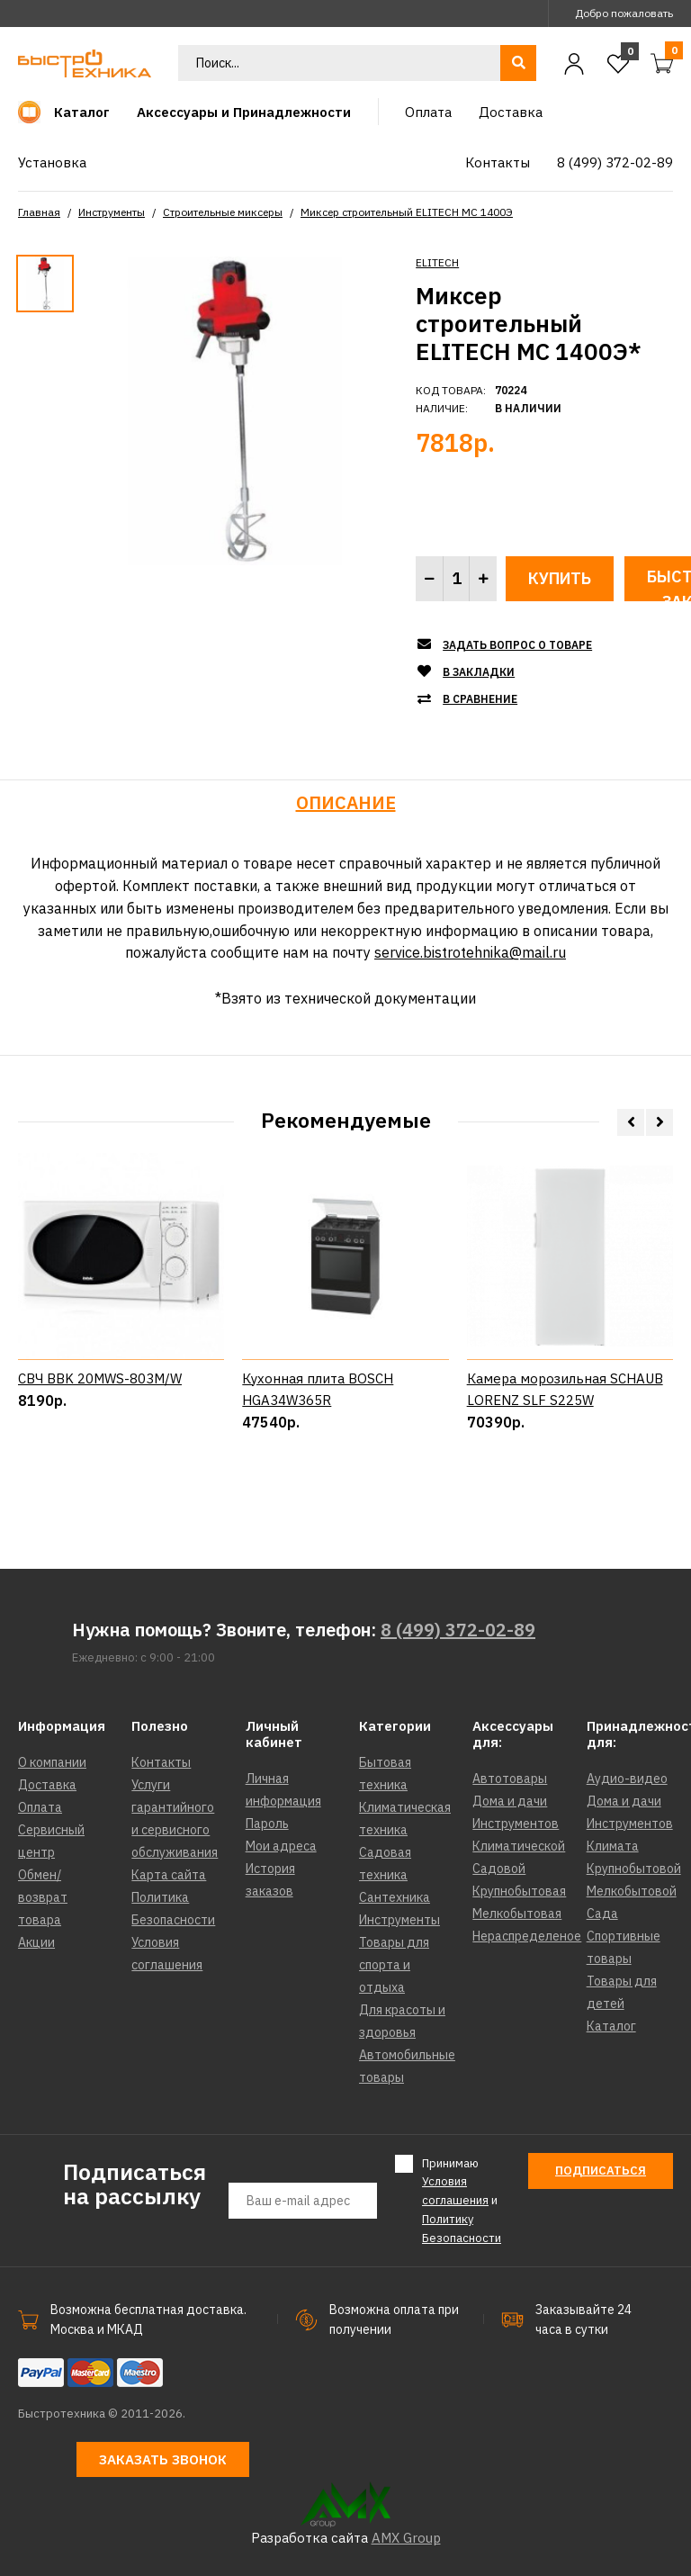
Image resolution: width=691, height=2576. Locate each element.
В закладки (479, 671)
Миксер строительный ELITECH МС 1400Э (407, 212)
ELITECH (437, 262)
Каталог (611, 2026)
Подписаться (600, 2170)
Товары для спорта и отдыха (394, 1964)
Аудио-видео (627, 1778)
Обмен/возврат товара (42, 1897)
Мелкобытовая (516, 1913)
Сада (602, 1913)
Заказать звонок (163, 2459)
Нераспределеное (526, 1936)
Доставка (47, 1785)
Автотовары (509, 1778)
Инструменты (111, 212)
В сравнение (480, 698)
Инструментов (515, 1823)
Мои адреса (281, 1846)
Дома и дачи (509, 1801)
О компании (52, 1762)
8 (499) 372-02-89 (458, 1629)
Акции (36, 1942)
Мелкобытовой (632, 1891)
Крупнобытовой (634, 1868)
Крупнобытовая (519, 1891)
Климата (613, 1846)
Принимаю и (461, 2200)
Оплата (40, 1807)
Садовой (498, 1868)
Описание (346, 802)
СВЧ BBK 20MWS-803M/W (100, 1446)
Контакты (161, 1762)
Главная (39, 212)
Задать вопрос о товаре (517, 644)
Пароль (267, 1823)
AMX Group (406, 2537)
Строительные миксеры (223, 212)
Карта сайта (168, 1875)
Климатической (518, 1846)
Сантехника (394, 1897)
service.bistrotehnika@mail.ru (470, 952)
